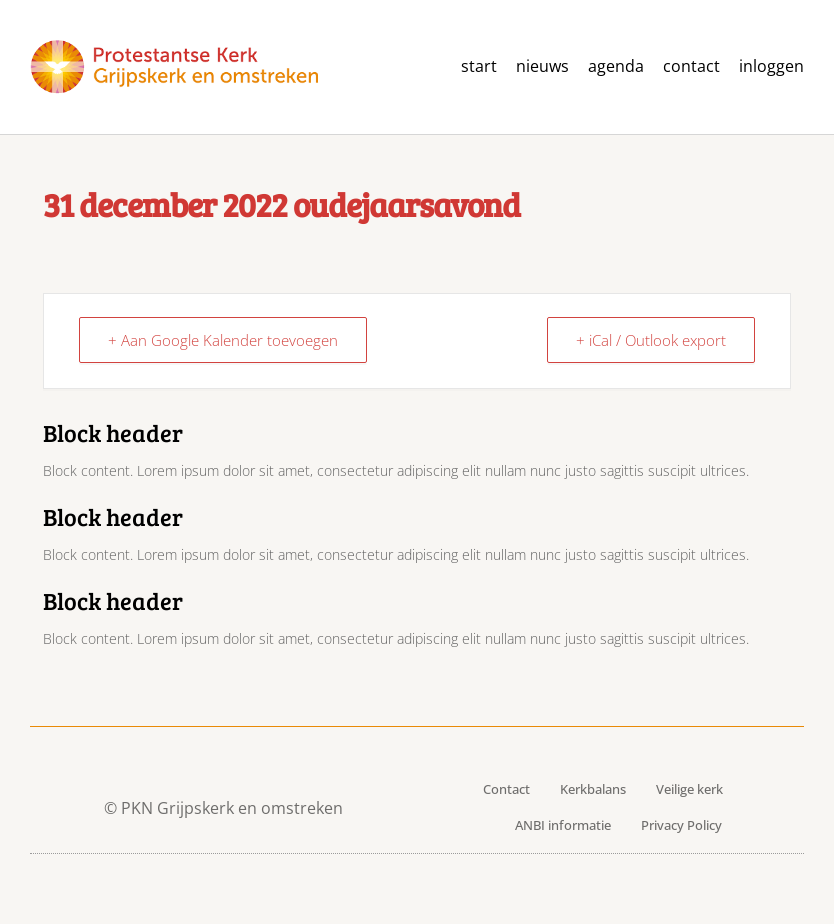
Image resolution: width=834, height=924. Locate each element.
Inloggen (771, 66)
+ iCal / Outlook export (651, 340)
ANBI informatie (563, 825)
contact (691, 66)
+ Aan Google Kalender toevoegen (223, 340)
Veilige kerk (689, 789)
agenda (616, 66)
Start (479, 66)
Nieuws (542, 66)
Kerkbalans (593, 789)
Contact (506, 789)
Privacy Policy (681, 825)
